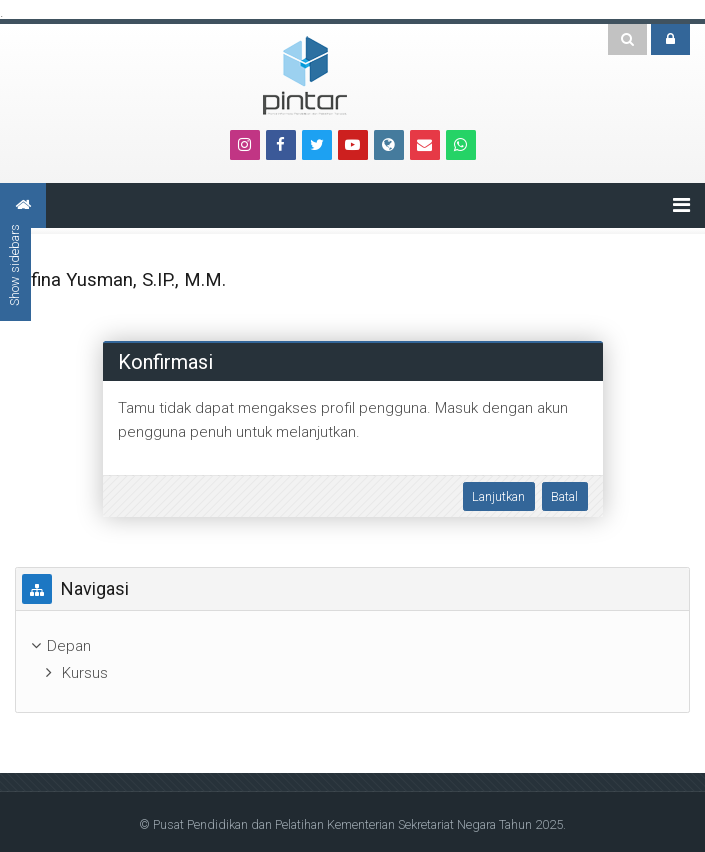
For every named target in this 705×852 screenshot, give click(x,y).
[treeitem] (352, 646)
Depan (69, 646)
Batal (564, 496)
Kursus (85, 673)
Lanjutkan (498, 496)
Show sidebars (14, 265)
